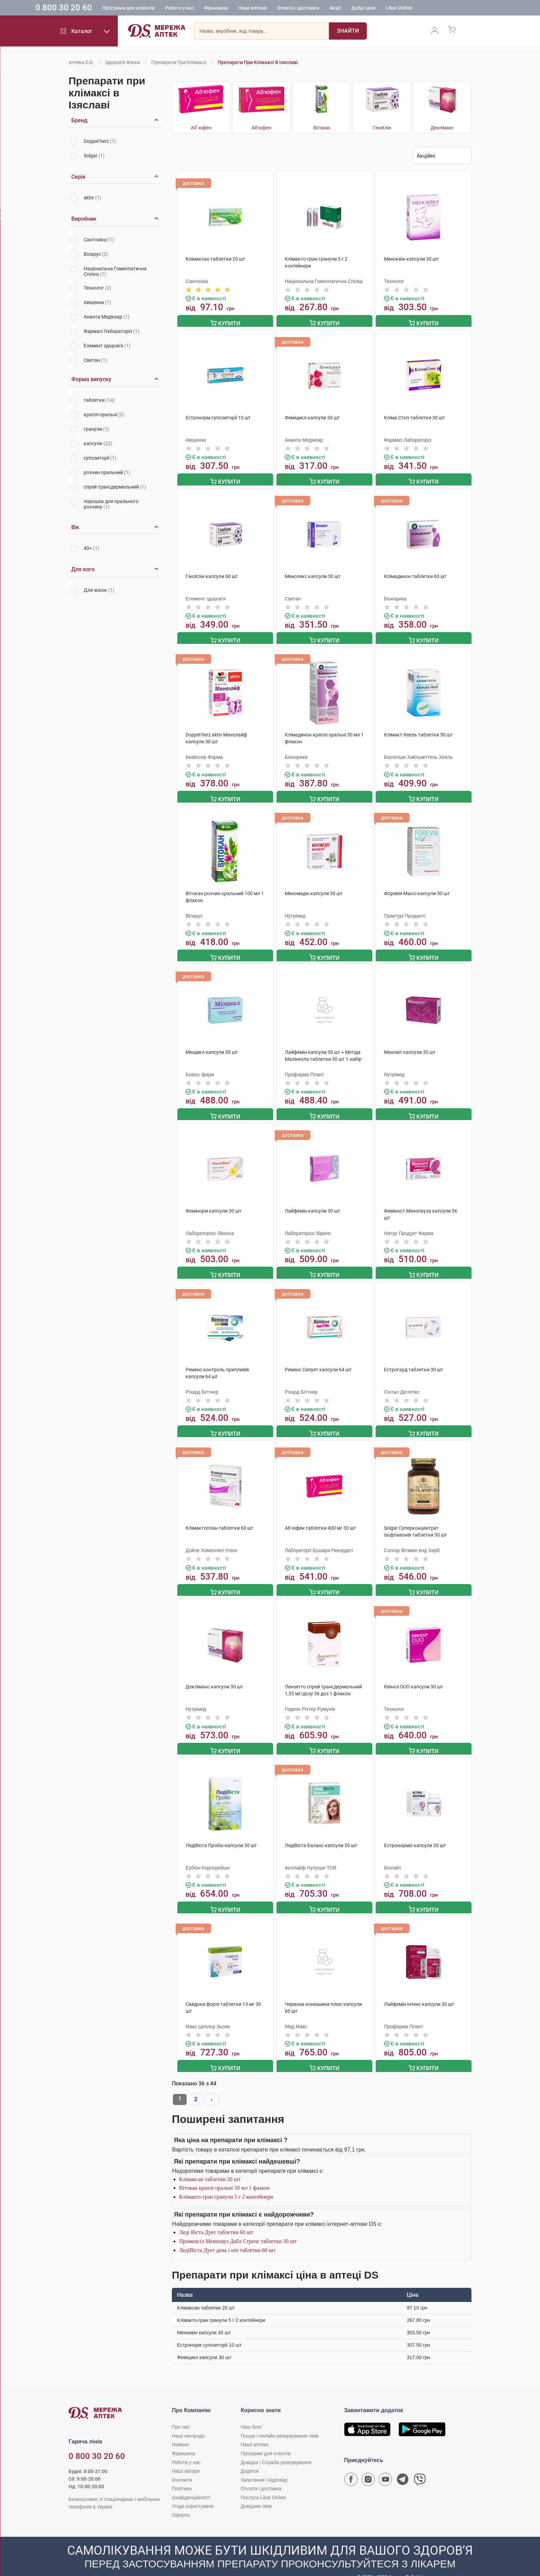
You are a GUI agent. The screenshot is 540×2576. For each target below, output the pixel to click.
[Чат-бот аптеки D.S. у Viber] (420, 2466)
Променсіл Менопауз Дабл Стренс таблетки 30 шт (238, 2227)
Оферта (181, 2501)
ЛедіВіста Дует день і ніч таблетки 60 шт (227, 2236)
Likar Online (428, 8)
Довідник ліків (256, 2492)
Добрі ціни (392, 8)
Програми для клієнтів (157, 8)
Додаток (250, 2457)
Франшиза (245, 8)
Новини (180, 2430)
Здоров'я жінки (122, 62)
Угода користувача (192, 2492)
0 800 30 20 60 (92, 8)
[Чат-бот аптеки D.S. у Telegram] (402, 2466)
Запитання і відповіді (264, 2466)
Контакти (182, 2466)
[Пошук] (348, 32)
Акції (364, 8)
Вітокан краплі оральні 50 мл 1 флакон (224, 2174)
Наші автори (186, 2457)
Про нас (181, 2413)
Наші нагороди (188, 2422)
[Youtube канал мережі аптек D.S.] (385, 2466)
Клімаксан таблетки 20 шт (209, 2165)
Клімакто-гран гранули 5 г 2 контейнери (226, 2183)
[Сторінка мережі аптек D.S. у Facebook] (351, 2466)
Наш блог (251, 2413)
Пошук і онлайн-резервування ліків (280, 2422)
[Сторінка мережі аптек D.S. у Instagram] (368, 2466)
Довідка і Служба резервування (276, 2448)
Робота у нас (208, 8)
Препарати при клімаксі (178, 62)
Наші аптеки (281, 8)
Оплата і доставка (327, 8)
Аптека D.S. (81, 62)
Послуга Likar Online (263, 2483)
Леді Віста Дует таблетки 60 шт (216, 2218)
